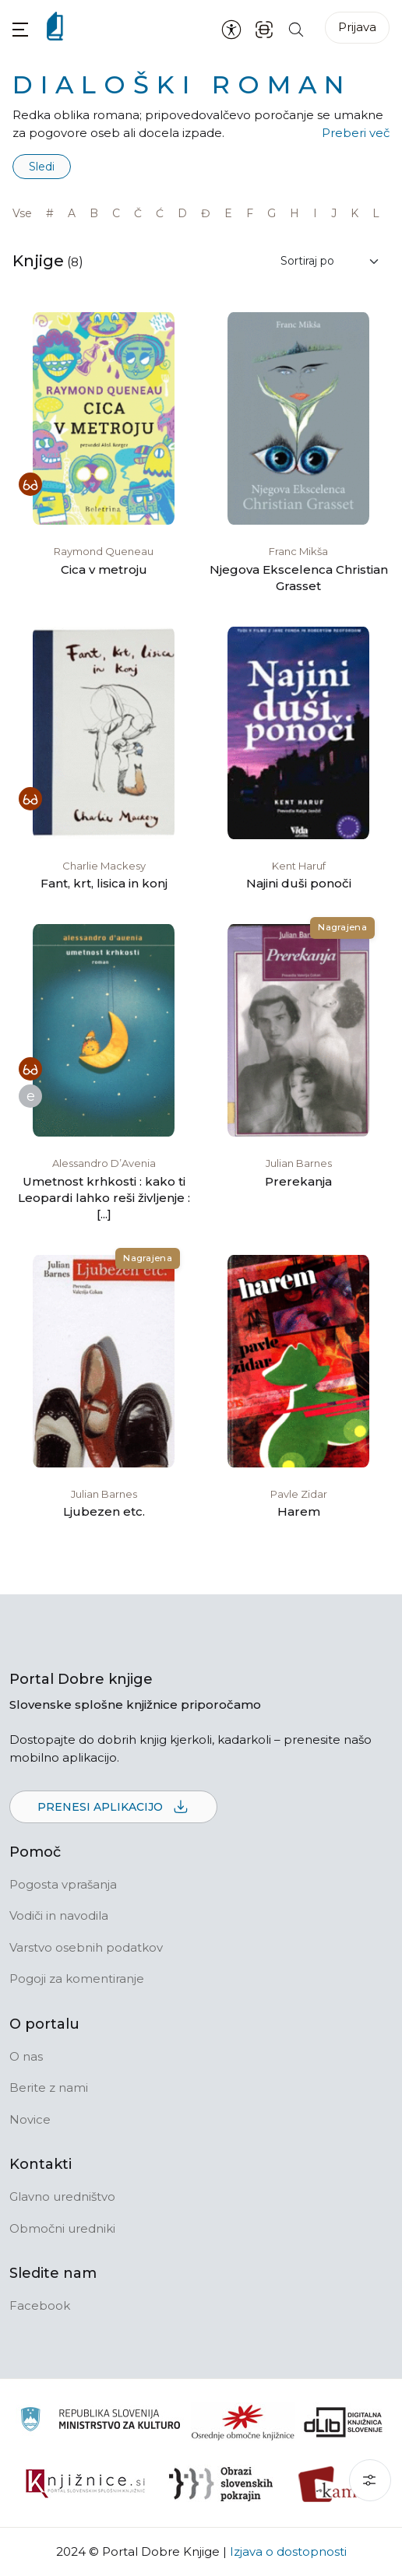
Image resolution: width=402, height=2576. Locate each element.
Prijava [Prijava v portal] (357, 26)
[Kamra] (336, 2484)
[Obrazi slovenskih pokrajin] (220, 2484)
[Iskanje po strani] (296, 28)
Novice (30, 2119)
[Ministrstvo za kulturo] (100, 2421)
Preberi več (356, 132)
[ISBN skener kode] (264, 28)
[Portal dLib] (343, 2421)
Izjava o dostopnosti (288, 2551)
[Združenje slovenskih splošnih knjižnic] (85, 2484)
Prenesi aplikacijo (113, 1807)
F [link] (249, 213)
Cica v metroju (104, 569)
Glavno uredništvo (62, 2196)
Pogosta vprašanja (63, 1884)
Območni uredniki (62, 2228)
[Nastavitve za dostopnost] (231, 29)
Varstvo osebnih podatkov (86, 1947)
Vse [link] (22, 213)
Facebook (39, 2305)
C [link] (116, 213)
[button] (20, 29)
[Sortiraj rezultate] (330, 261)
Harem (298, 1511)
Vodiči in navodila (58, 1915)
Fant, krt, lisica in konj (104, 883)
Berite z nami (48, 2087)
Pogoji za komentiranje (76, 1978)
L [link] (375, 213)
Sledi (42, 167)
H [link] (294, 213)
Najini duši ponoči (298, 883)
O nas (26, 2056)
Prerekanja (298, 1181)
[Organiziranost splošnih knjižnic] (243, 2421)
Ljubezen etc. (104, 1511)
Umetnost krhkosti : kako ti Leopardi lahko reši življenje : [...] (104, 1197)
